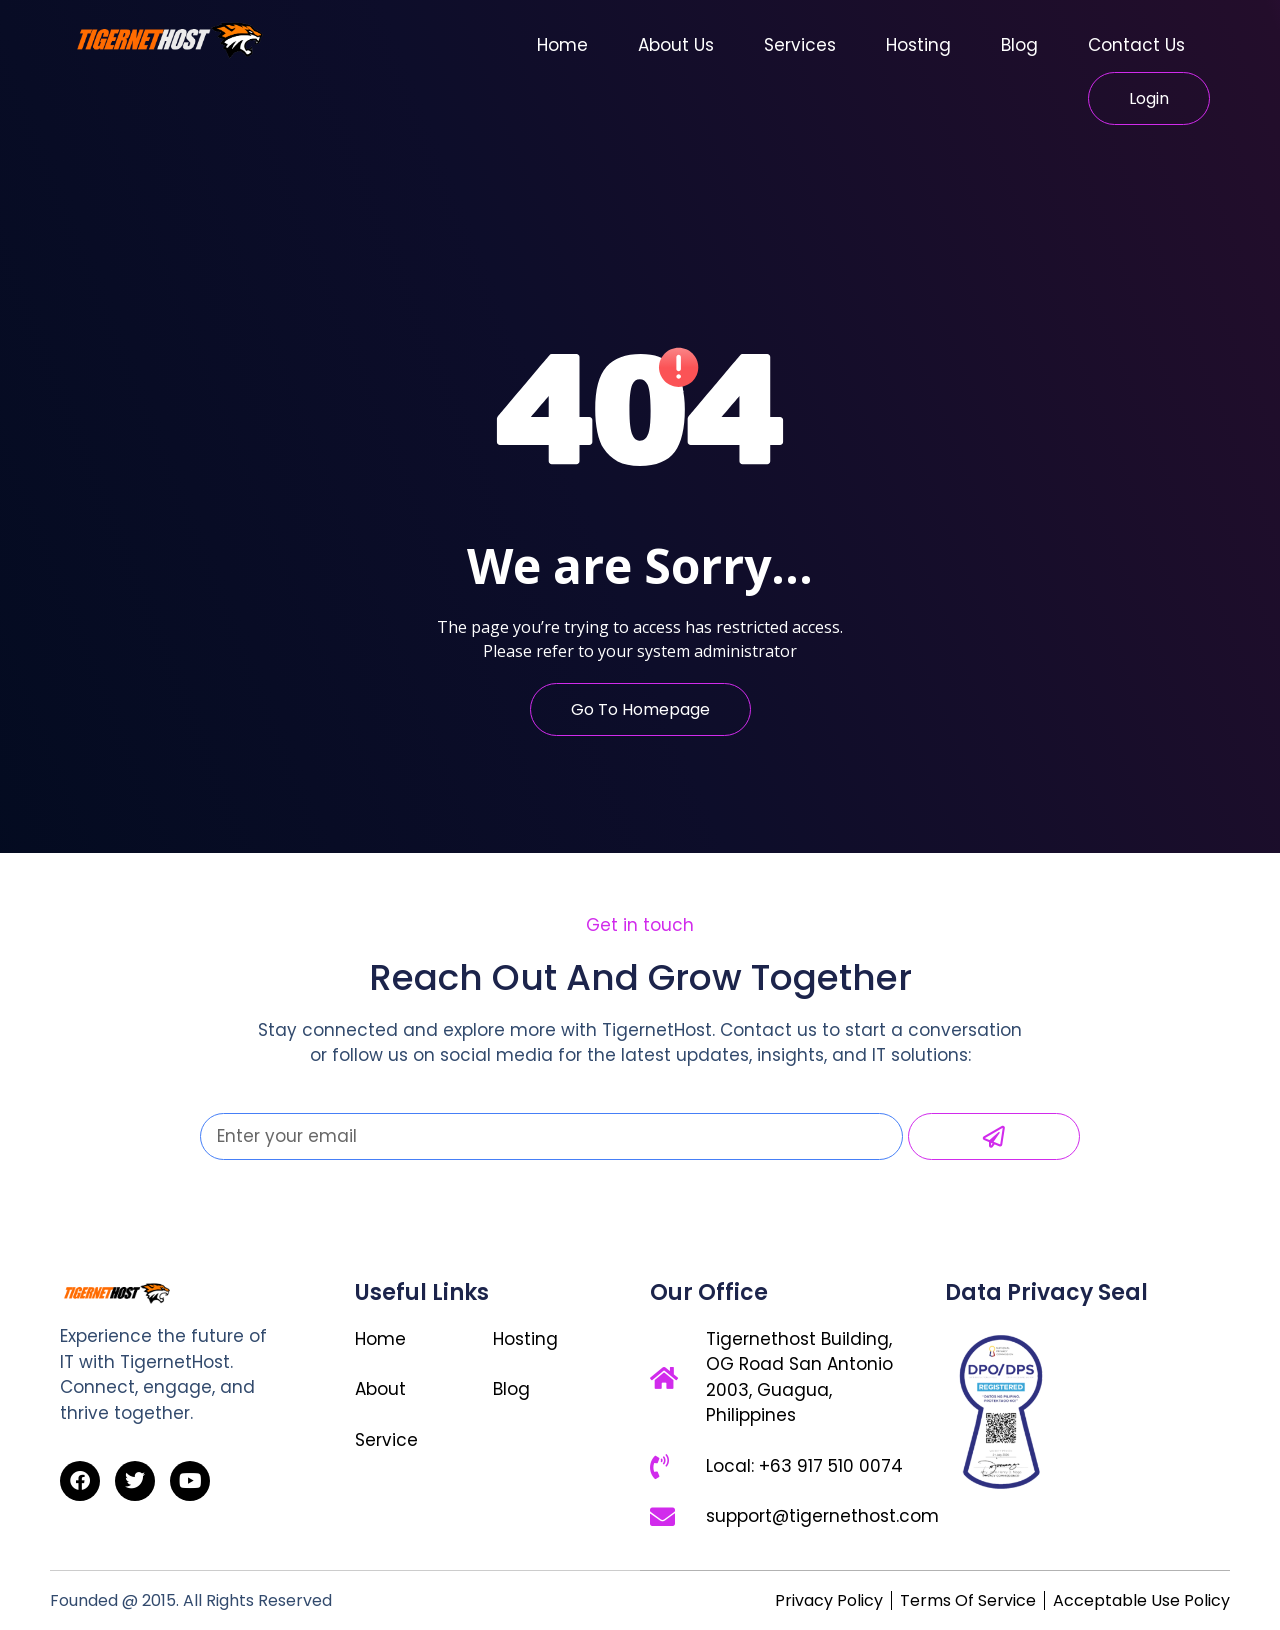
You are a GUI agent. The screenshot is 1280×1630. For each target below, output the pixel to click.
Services (800, 45)
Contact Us (1136, 45)
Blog (1019, 45)
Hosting (918, 45)
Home (562, 45)
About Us (676, 45)
